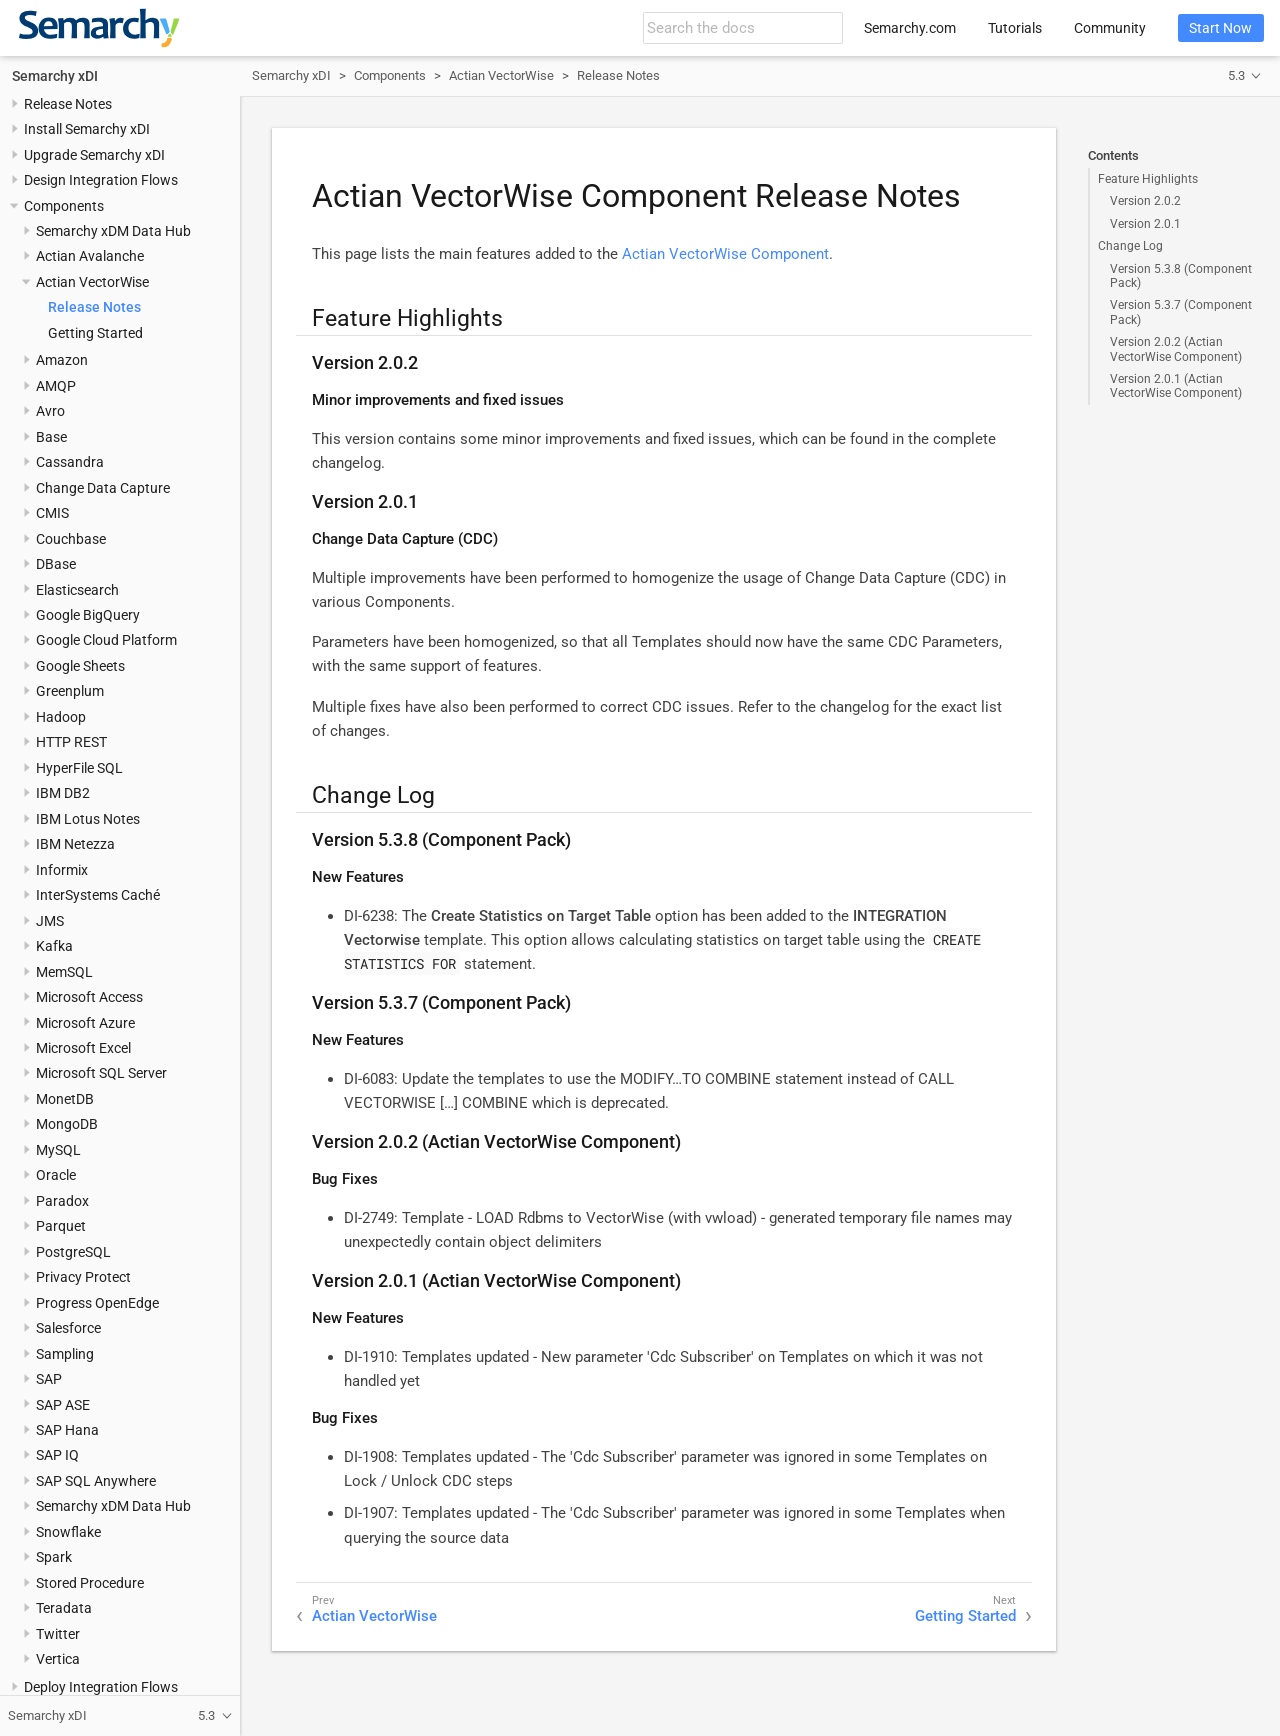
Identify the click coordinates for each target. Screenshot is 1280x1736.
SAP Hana (67, 1430)
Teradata (64, 1608)
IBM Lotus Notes (88, 819)
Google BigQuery (88, 615)
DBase (56, 564)
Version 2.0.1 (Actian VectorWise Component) (1176, 386)
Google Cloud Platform (106, 640)
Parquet (61, 1226)
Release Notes (68, 104)
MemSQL (64, 972)
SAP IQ (57, 1455)
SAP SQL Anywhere (96, 1481)
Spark (54, 1557)
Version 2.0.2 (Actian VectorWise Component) (1176, 349)
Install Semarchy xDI (87, 129)
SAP (49, 1379)
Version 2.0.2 (1145, 201)
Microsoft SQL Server (101, 1073)
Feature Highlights (1148, 179)
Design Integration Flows (101, 180)
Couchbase (71, 539)
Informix (62, 870)
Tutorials (1015, 28)
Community (1110, 28)
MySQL (58, 1150)
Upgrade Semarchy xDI (94, 155)
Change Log (1130, 246)
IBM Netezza (75, 844)
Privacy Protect (83, 1277)
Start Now (1220, 28)
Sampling (65, 1354)
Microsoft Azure (85, 1023)
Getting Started (95, 333)
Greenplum (70, 691)
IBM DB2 (63, 793)
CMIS (52, 513)
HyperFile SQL (79, 768)
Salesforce (68, 1328)
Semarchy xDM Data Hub (113, 231)
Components (64, 206)
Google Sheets (80, 666)
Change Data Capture (103, 488)
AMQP (56, 386)
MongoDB (67, 1124)
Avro (50, 411)
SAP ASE (63, 1405)
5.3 (1236, 75)
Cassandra (70, 462)
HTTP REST (71, 742)
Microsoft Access (89, 997)
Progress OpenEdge (97, 1303)
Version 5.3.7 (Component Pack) (1181, 312)
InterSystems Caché (98, 895)
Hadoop (61, 717)
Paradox (62, 1201)
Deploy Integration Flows (101, 1687)
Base (51, 437)
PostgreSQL (73, 1252)
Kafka (54, 946)
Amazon (62, 360)
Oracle (56, 1175)
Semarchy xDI (55, 76)
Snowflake (68, 1532)
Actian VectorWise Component (725, 254)
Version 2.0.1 (1145, 224)
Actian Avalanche (90, 256)
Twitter (58, 1634)
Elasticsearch (77, 590)
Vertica (58, 1659)
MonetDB (65, 1099)
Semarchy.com (910, 28)
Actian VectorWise (92, 282)
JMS (50, 921)
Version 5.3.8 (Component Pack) (1181, 276)
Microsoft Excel (83, 1048)
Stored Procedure (90, 1583)
